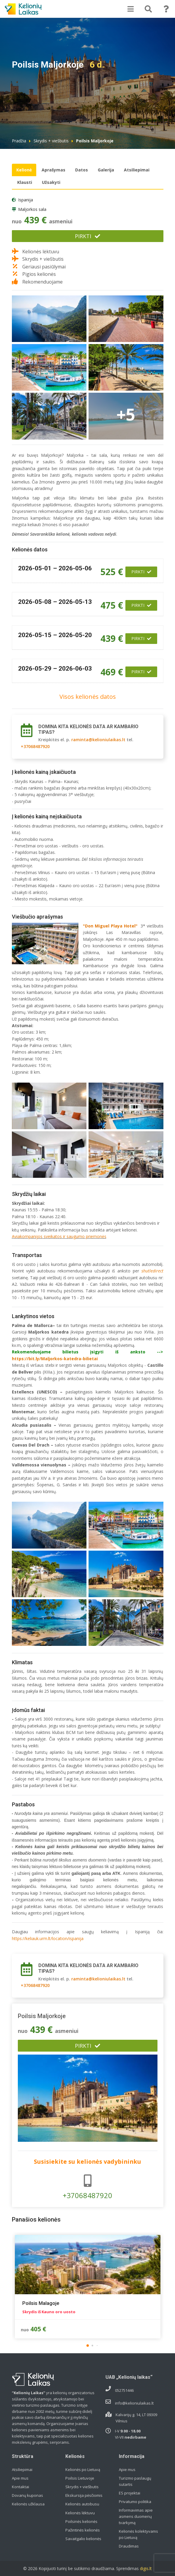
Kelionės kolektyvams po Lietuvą (138, 2534)
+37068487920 (35, 746)
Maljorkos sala (32, 209)
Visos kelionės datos (87, 697)
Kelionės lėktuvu (80, 2512)
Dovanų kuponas (27, 2495)
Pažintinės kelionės (82, 2530)
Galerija (106, 170)
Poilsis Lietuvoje (79, 2478)
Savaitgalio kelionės (83, 2538)
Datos (81, 170)
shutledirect (152, 1271)
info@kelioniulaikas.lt (134, 2403)
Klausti (24, 182)
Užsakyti (51, 182)
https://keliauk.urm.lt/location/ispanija (47, 1938)
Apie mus (20, 2478)
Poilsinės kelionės (81, 2521)
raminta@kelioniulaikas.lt (98, 739)
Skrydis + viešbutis (51, 141)
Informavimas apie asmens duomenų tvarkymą (136, 2516)
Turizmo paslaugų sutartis (135, 2481)
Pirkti (87, 236)
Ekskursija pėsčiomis (84, 2495)
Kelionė (24, 170)
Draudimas (129, 2546)
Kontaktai (20, 2486)
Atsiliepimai (136, 170)
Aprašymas (53, 170)
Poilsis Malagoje (40, 2303)
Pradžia (19, 141)
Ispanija (25, 200)
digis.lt (146, 2568)
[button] (87, 2345)
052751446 (124, 2390)
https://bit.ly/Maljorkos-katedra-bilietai (55, 1358)
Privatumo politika (135, 2501)
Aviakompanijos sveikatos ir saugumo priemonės (59, 1236)
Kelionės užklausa (28, 2504)
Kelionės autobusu (82, 2504)
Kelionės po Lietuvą (82, 2469)
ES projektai (129, 2493)
